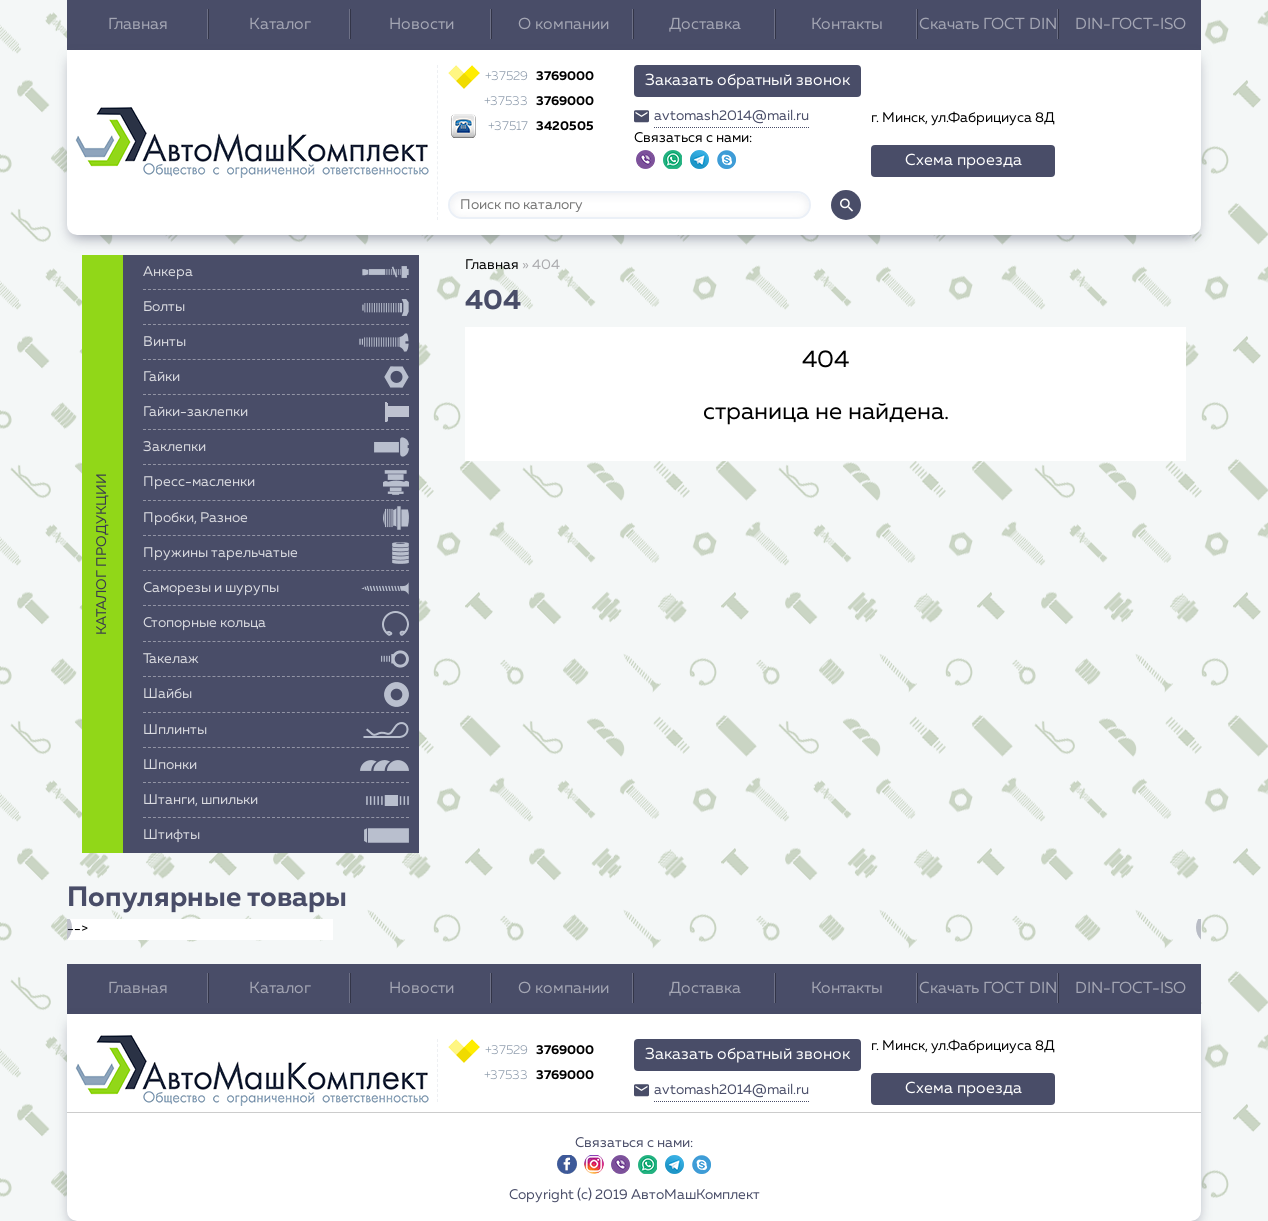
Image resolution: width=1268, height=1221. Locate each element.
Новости (421, 25)
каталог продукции (102, 554)
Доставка (705, 25)
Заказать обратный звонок (747, 81)
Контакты (847, 25)
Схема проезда (963, 161)
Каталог (280, 25)
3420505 (541, 126)
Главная (138, 25)
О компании (563, 25)
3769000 (539, 76)
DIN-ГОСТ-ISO (1130, 25)
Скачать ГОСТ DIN (988, 25)
